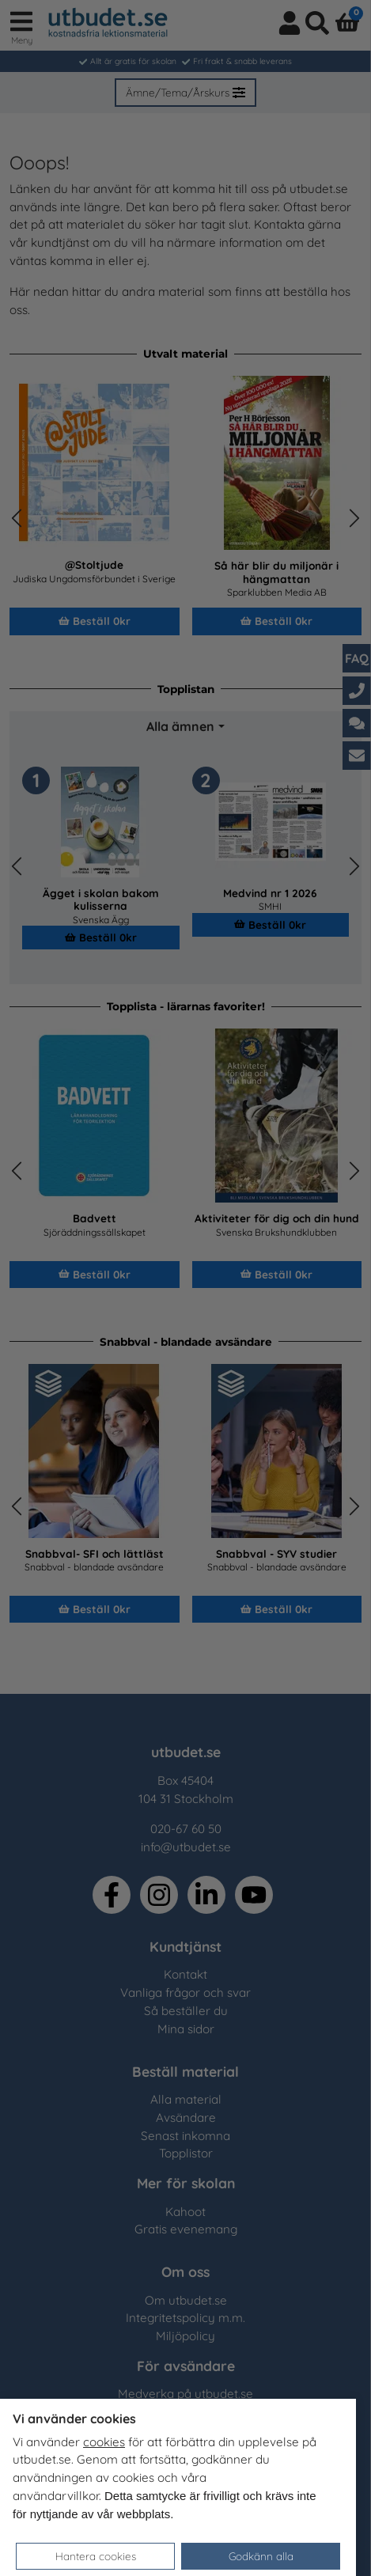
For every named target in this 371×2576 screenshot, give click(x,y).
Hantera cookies (95, 2556)
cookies (104, 2441)
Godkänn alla (261, 2556)
